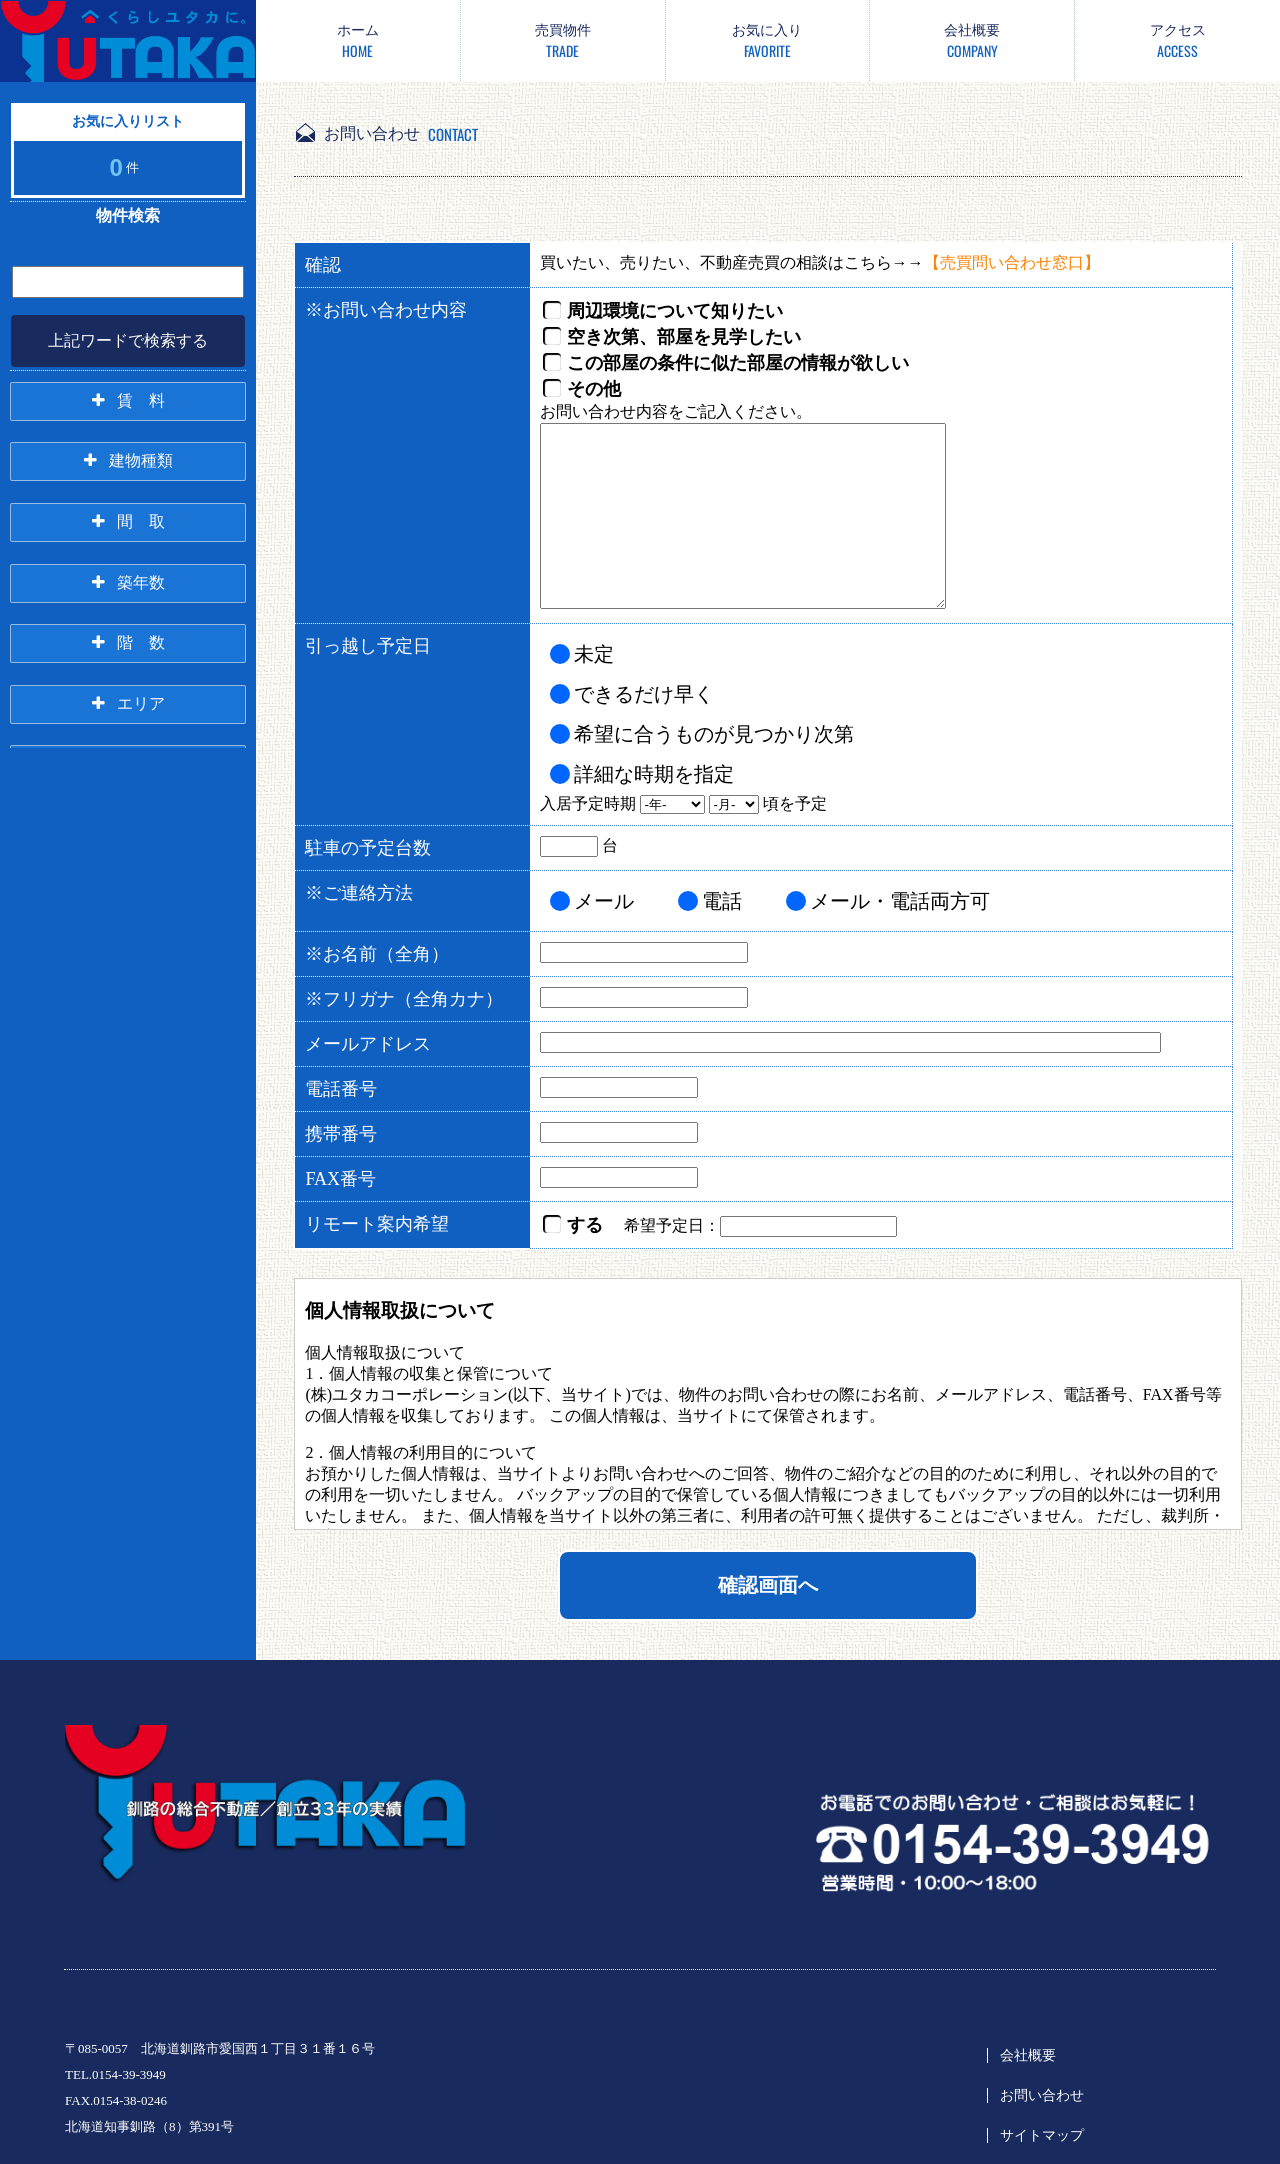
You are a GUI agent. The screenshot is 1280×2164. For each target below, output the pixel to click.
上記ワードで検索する (128, 340)
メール (604, 901)
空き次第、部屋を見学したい (684, 337)
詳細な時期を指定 (654, 774)
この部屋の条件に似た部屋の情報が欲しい (738, 363)
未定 (594, 654)
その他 (594, 389)
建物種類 (141, 460)
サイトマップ (1042, 2135)
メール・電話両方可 (900, 901)
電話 (722, 901)
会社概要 (1028, 2055)
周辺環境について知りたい (675, 311)
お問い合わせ (1042, 2095)
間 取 (141, 521)
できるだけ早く (644, 694)
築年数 (141, 581)
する (585, 1225)
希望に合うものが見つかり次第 (714, 734)
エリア (141, 702)
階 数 (141, 642)
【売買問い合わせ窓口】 (1012, 262)
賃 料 (141, 400)
